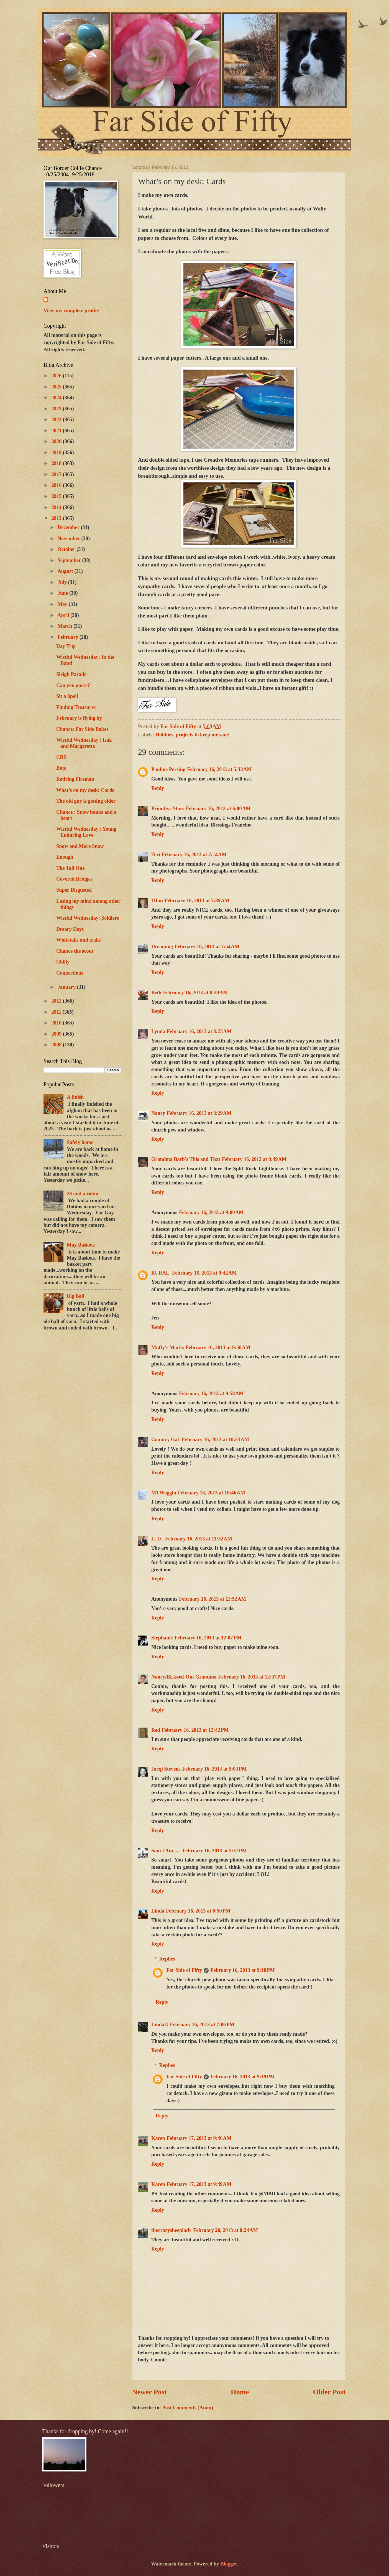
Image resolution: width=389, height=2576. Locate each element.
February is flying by (79, 718)
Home (240, 2392)
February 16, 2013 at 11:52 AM (212, 1599)
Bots (61, 768)
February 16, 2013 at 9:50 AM (218, 1347)
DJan (157, 900)
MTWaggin (163, 1493)
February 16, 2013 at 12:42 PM (195, 1730)
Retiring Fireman (75, 779)
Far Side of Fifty (184, 1970)
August (66, 571)
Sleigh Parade (71, 674)
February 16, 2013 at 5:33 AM (219, 769)
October (67, 549)
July (63, 582)
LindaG (159, 2024)
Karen (158, 2138)
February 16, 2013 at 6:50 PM (198, 1911)
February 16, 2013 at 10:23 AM (215, 1439)
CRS (61, 757)
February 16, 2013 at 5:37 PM (214, 1850)
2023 (57, 408)
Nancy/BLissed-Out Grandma (184, 1677)
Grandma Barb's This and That (185, 1159)
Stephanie (162, 1638)
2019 (57, 452)
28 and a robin (82, 1193)
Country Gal (165, 1439)
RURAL (160, 1273)
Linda (157, 1911)
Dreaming (162, 946)
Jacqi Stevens (166, 1769)
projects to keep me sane (202, 735)
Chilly (63, 962)
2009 (57, 1034)
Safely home (80, 1142)
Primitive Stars (167, 808)
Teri (155, 854)
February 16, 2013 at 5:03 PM (214, 1769)
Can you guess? (73, 685)
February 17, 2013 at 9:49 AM (199, 2184)
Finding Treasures (76, 707)
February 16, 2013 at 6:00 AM (218, 808)
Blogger (228, 2564)
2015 (57, 496)
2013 (57, 518)
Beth (156, 992)
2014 (57, 507)
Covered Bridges (74, 879)
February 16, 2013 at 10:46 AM (211, 1493)
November (69, 538)
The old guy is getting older (86, 801)
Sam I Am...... (166, 1850)
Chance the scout (74, 951)
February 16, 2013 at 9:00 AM (211, 1212)
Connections (69, 973)
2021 (57, 430)
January (67, 987)
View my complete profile (71, 310)
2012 (57, 1001)
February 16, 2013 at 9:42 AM (204, 1273)
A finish (75, 1097)
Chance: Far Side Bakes (82, 729)
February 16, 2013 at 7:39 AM (197, 900)
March (65, 626)
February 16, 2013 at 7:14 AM (194, 854)
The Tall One (70, 868)
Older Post (329, 2392)
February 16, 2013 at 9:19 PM (242, 2076)
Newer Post (149, 2392)
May (63, 604)
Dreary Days (70, 929)
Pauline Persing (168, 769)
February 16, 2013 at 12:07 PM (208, 1638)
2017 (57, 474)
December (69, 527)
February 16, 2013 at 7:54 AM (207, 946)
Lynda (158, 1031)
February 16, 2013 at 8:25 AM (199, 1031)
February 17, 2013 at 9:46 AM (199, 2138)
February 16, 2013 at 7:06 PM (202, 2024)
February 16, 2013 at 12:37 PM (251, 1677)
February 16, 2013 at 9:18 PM (242, 1970)
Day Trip (66, 646)
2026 (57, 375)
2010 (57, 1023)
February (69, 637)
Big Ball (75, 1296)
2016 (57, 485)
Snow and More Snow (80, 846)
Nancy (158, 1113)
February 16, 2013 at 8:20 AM (195, 992)
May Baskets (81, 1245)
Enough (64, 857)
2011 (56, 1012)
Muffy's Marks (167, 1347)
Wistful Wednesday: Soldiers (87, 918)
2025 (57, 387)
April (64, 615)
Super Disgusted (74, 890)
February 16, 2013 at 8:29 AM (199, 1113)
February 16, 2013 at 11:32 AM (198, 1539)
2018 (57, 463)
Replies (167, 1959)
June (63, 593)
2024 (57, 397)
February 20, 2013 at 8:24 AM (225, 2230)
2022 (57, 419)
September (70, 560)
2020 (57, 441)
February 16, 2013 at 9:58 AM (211, 1393)
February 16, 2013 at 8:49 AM (254, 1159)
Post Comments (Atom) (187, 2407)
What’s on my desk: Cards (85, 790)
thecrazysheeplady (171, 2230)
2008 (57, 1044)
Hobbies (164, 735)
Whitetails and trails (78, 940)
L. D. (157, 1539)
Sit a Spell (67, 696)
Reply (157, 788)
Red (155, 1730)
